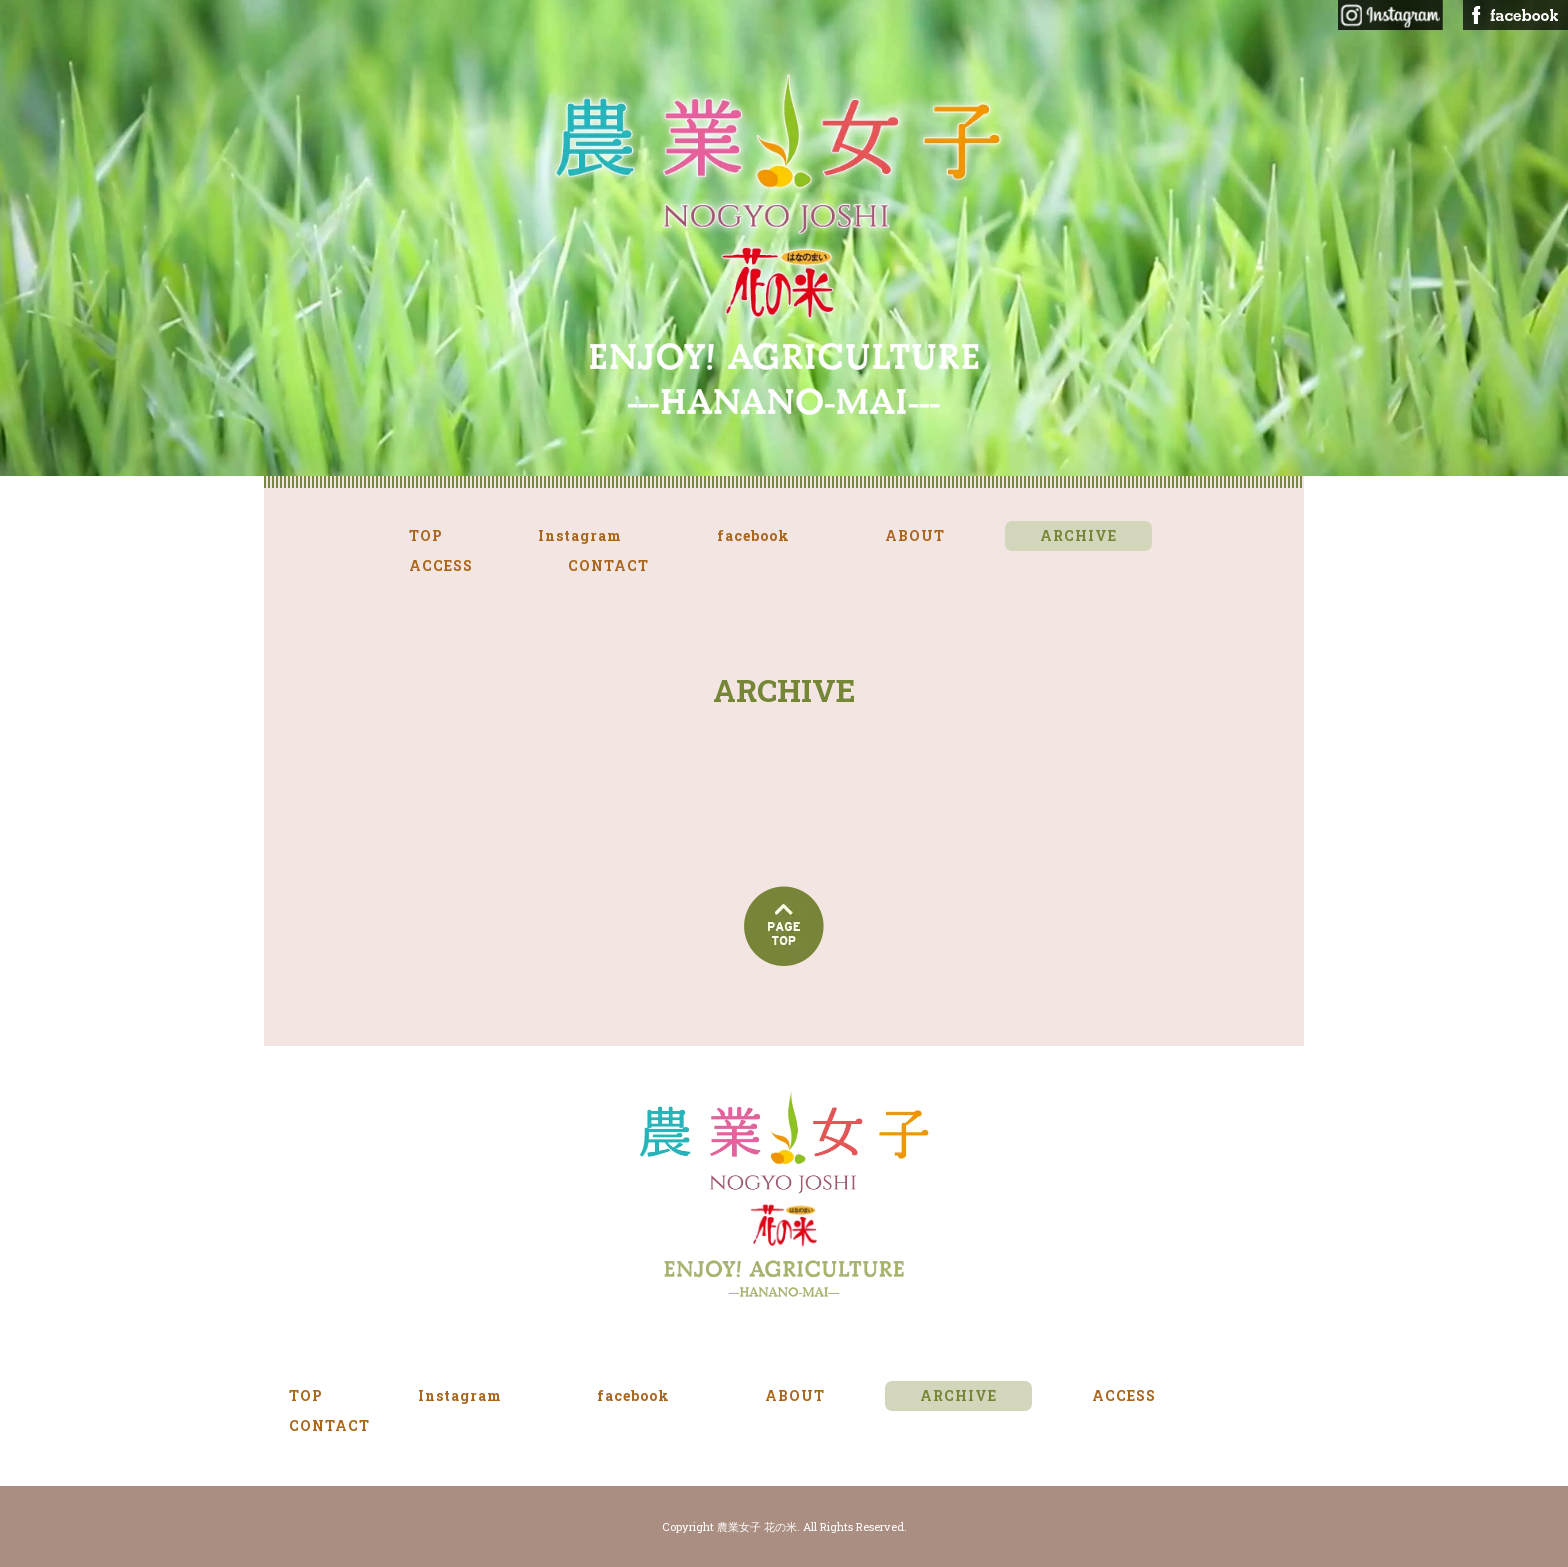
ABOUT (915, 535)
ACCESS (441, 565)
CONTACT (608, 565)
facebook (753, 535)
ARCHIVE (1078, 535)
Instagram (580, 535)
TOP (426, 535)
